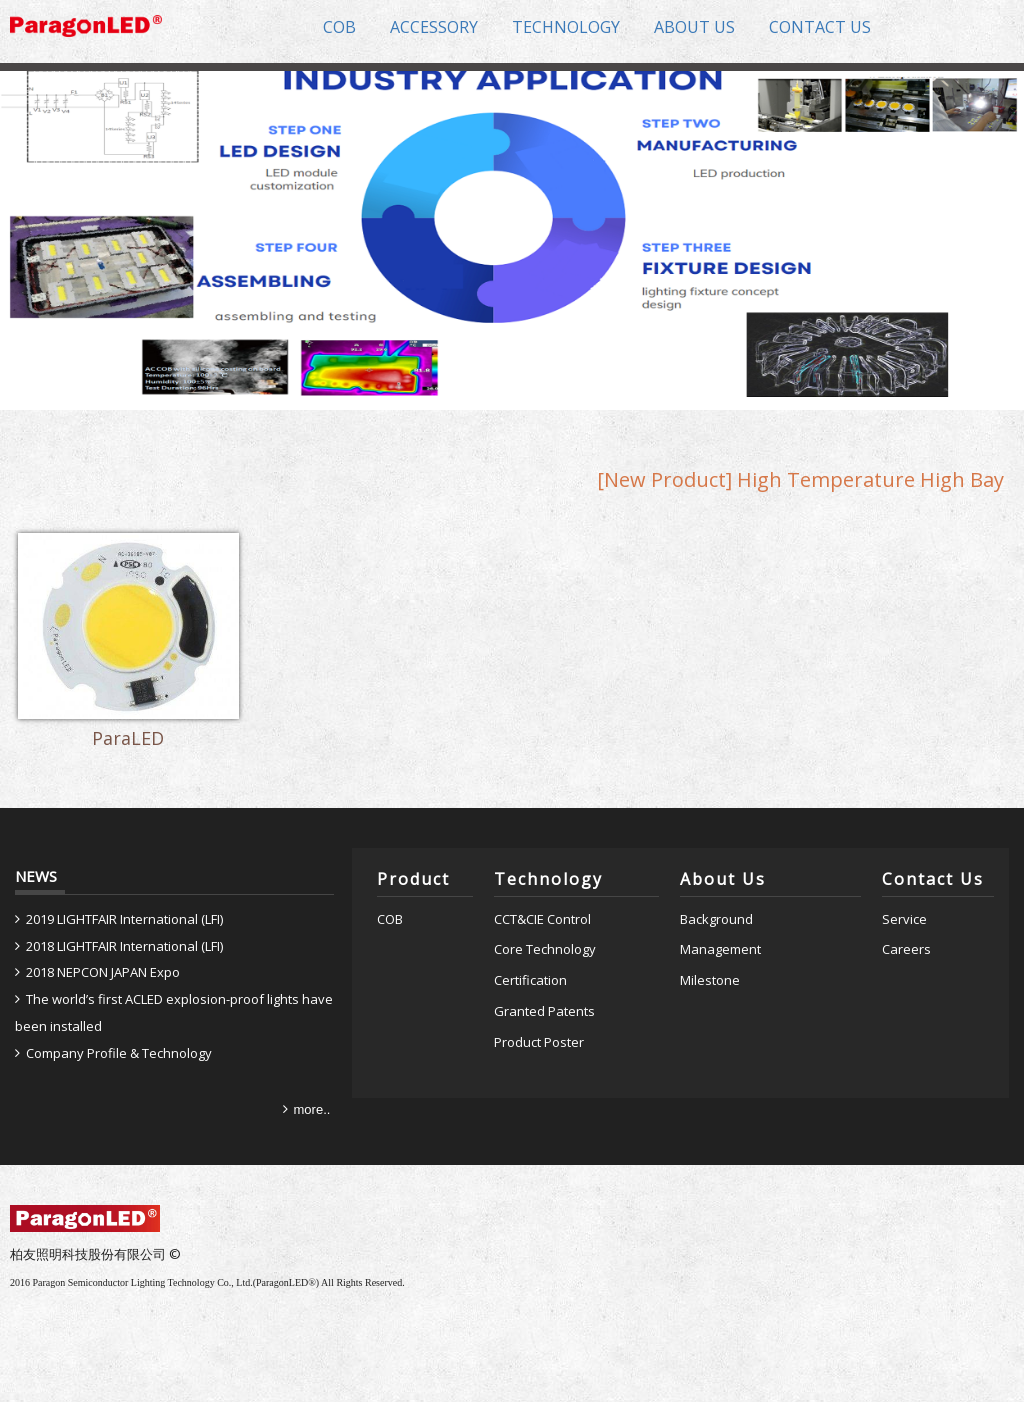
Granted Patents (544, 1011)
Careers (906, 949)
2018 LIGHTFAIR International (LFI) (124, 946)
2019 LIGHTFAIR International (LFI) (124, 919)
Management (720, 949)
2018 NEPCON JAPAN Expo (103, 972)
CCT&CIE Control (542, 919)
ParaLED (128, 739)
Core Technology (545, 949)
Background (716, 919)
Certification (530, 980)
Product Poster (539, 1042)
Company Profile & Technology (119, 1053)
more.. (312, 1109)
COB (390, 919)
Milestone (710, 980)
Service (904, 919)
